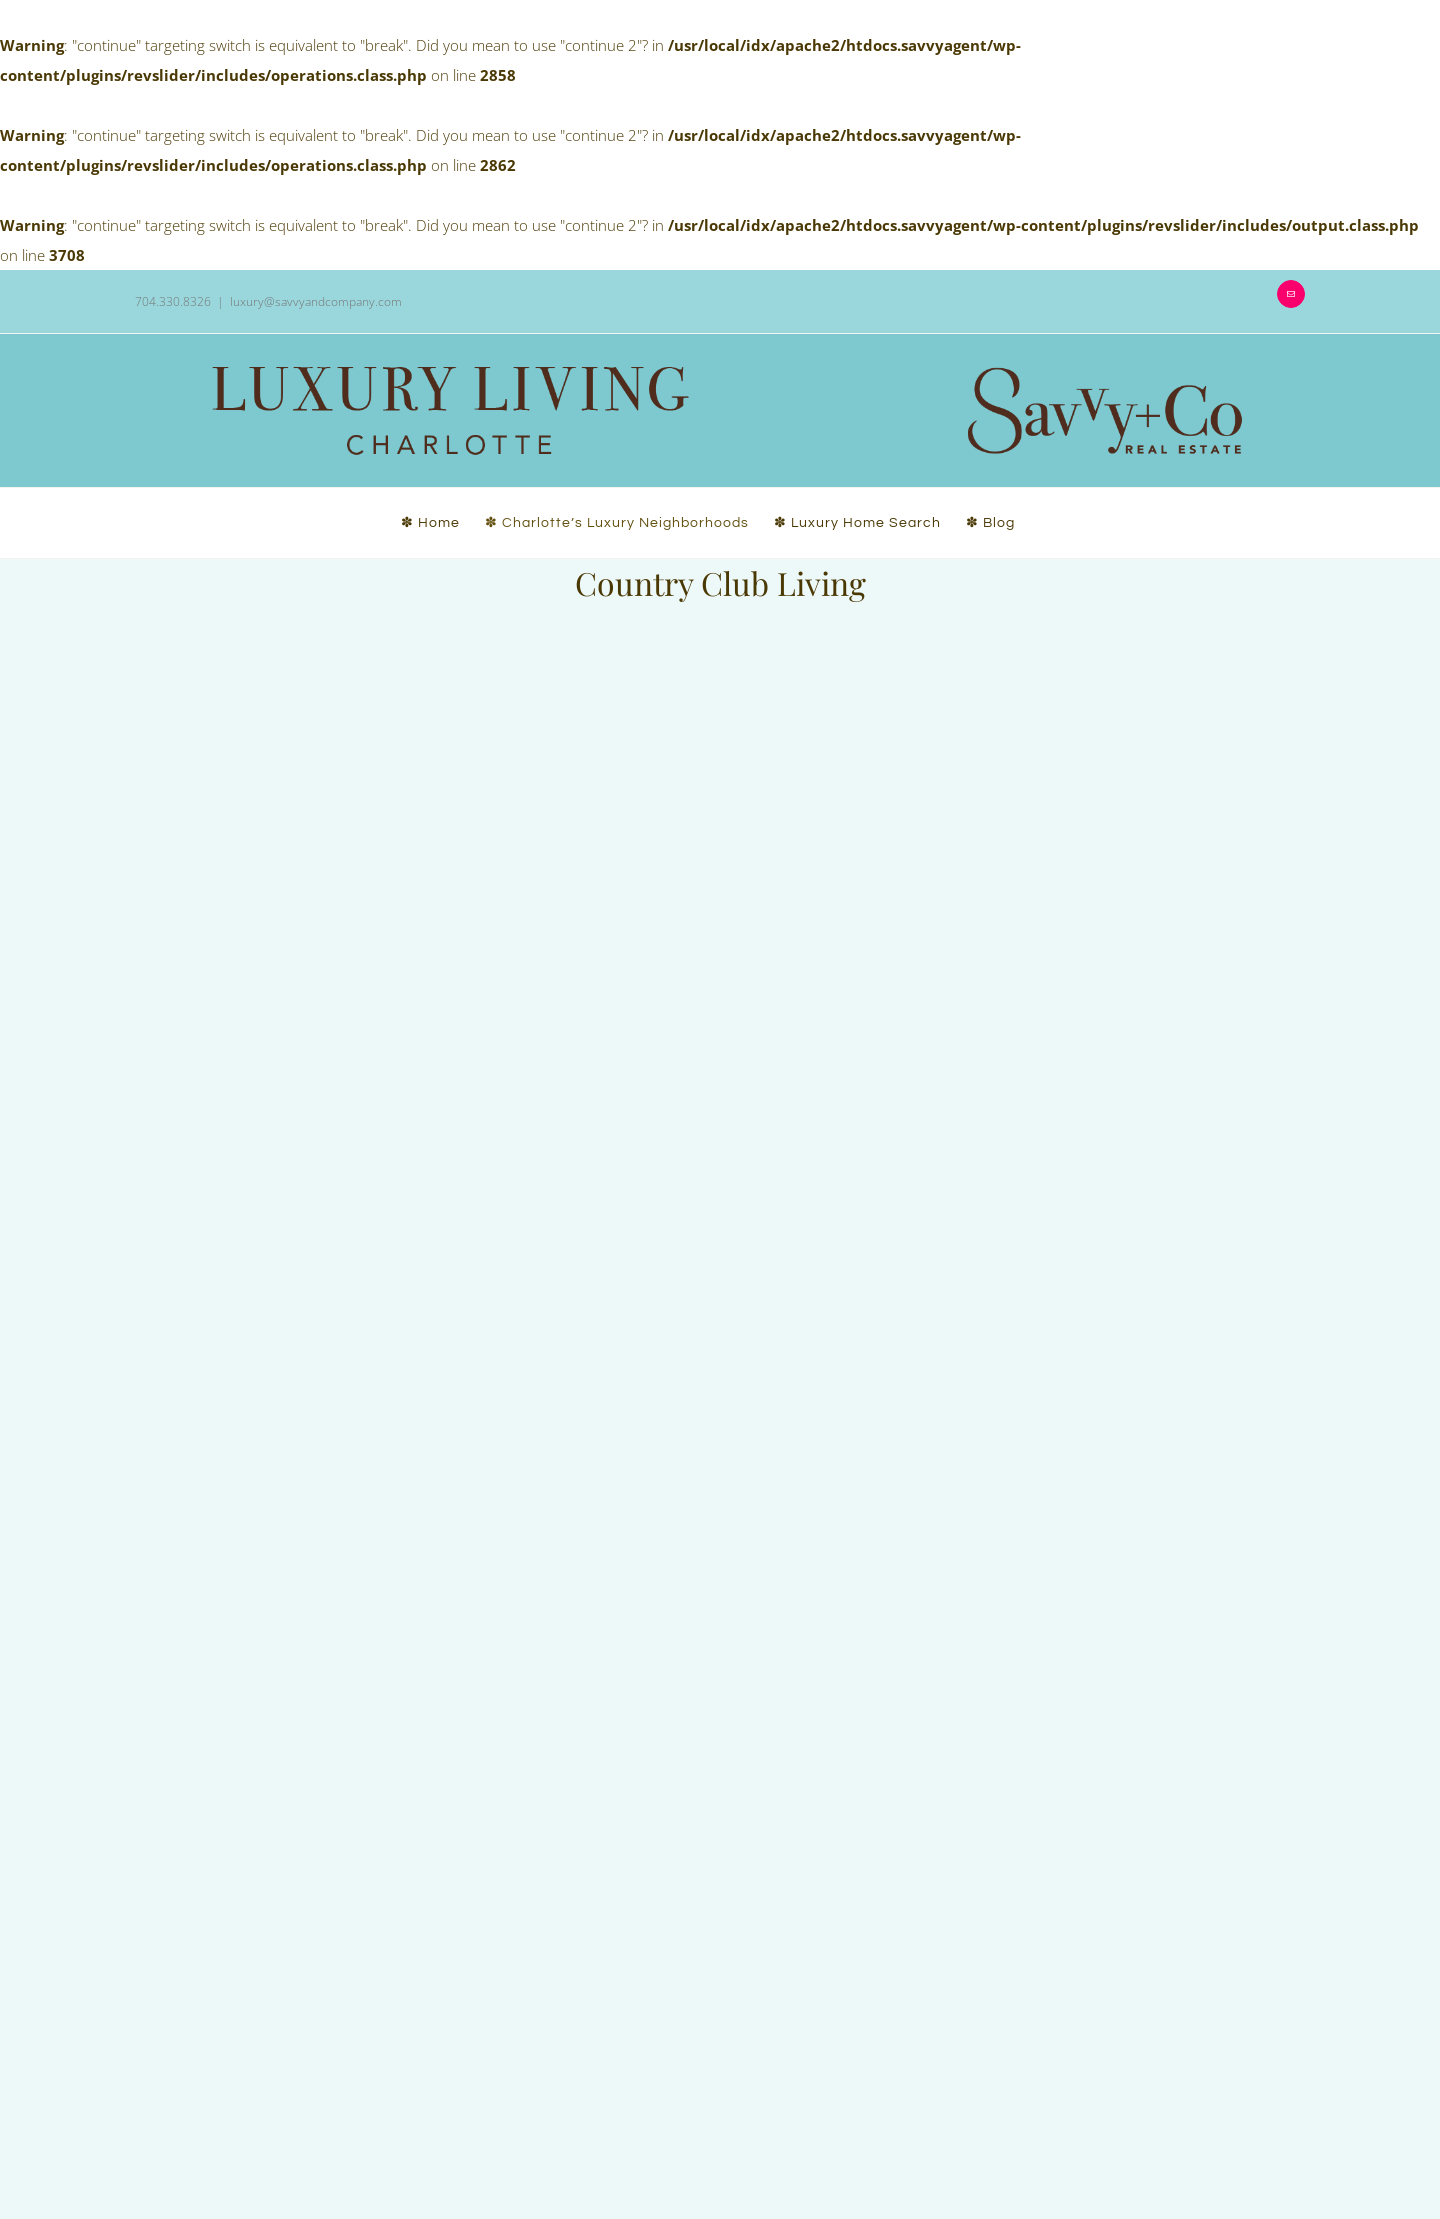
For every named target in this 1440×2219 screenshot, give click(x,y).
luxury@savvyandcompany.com (316, 301)
